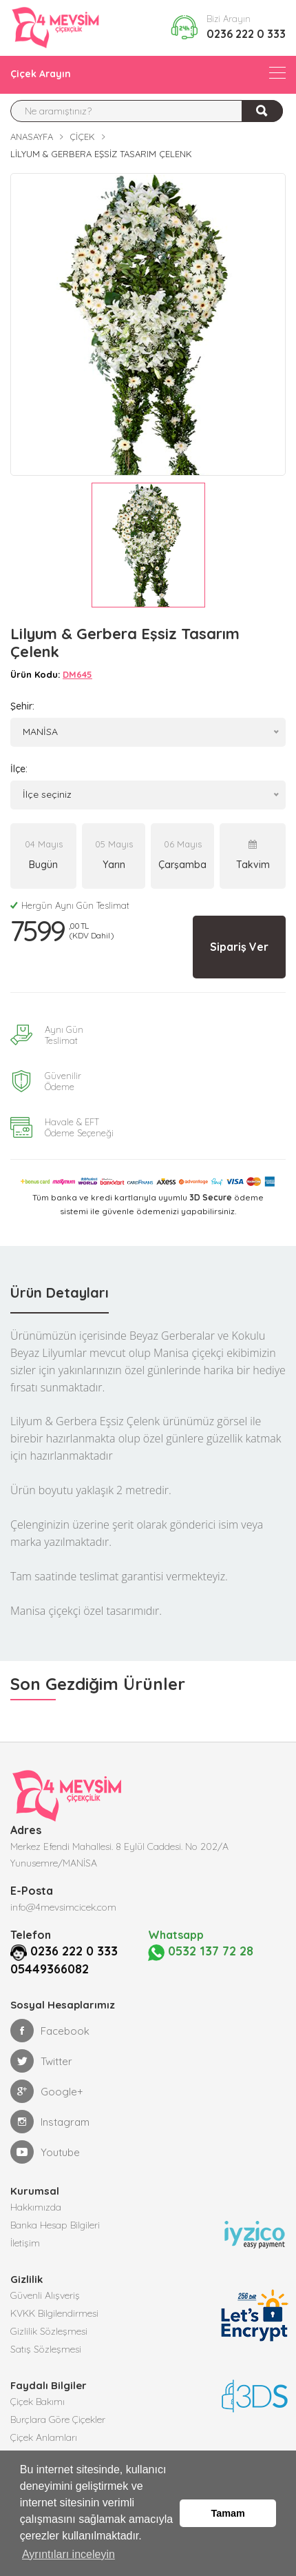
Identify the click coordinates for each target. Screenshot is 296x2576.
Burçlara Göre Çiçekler (57, 2418)
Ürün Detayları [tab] (59, 1292)
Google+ (46, 2090)
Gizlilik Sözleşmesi (48, 2330)
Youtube (45, 2150)
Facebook (49, 2029)
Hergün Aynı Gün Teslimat (69, 905)
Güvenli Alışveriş (45, 2294)
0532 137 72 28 (192, 1951)
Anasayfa (31, 136)
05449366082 (49, 1967)
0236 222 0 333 (246, 34)
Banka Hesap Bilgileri (55, 2223)
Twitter (41, 2059)
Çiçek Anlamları (43, 2436)
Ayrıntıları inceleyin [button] (68, 2554)
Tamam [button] (228, 2513)
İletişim (25, 2241)
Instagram (49, 2120)
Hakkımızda (35, 2206)
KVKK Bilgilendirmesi (54, 2312)
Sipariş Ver (239, 947)
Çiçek (82, 136)
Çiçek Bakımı (37, 2400)
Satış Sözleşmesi (45, 2348)
